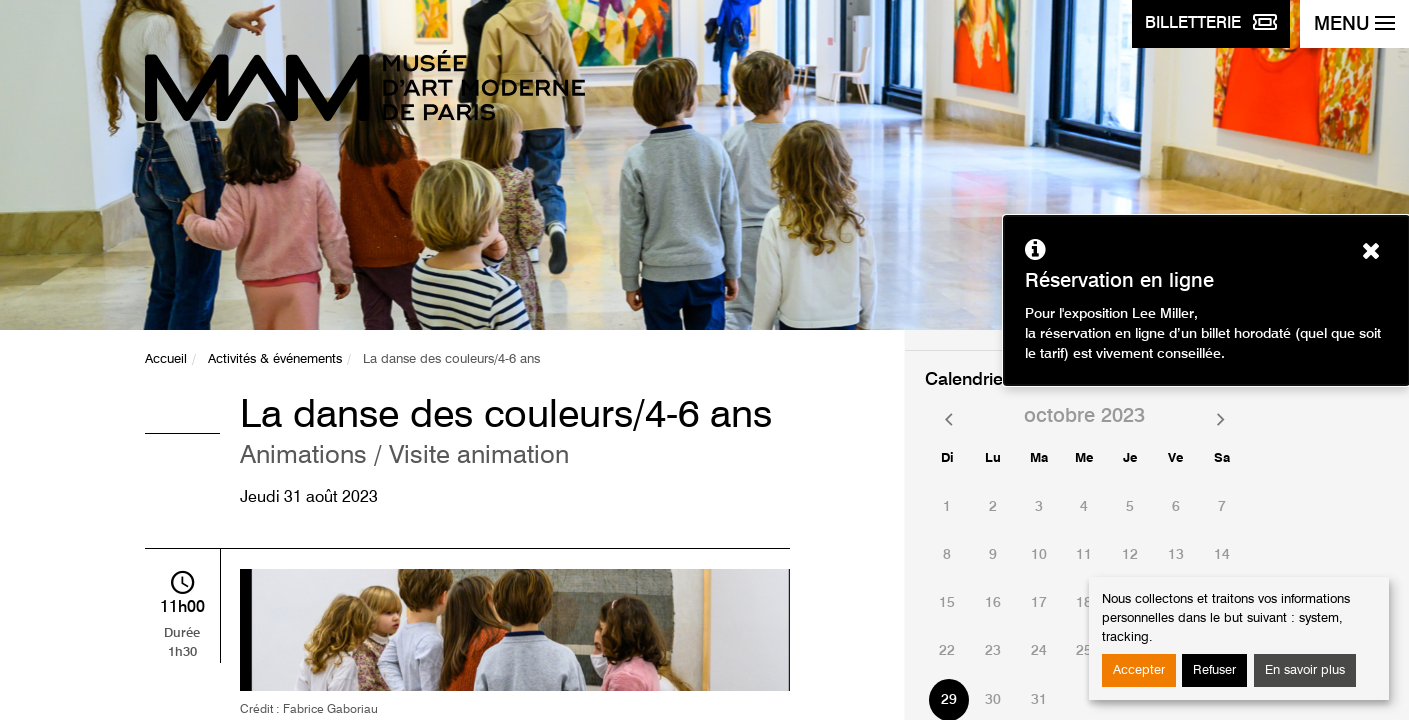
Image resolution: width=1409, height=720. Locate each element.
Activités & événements (275, 359)
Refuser (1214, 670)
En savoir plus (1305, 670)
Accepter (1139, 670)
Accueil (166, 359)
